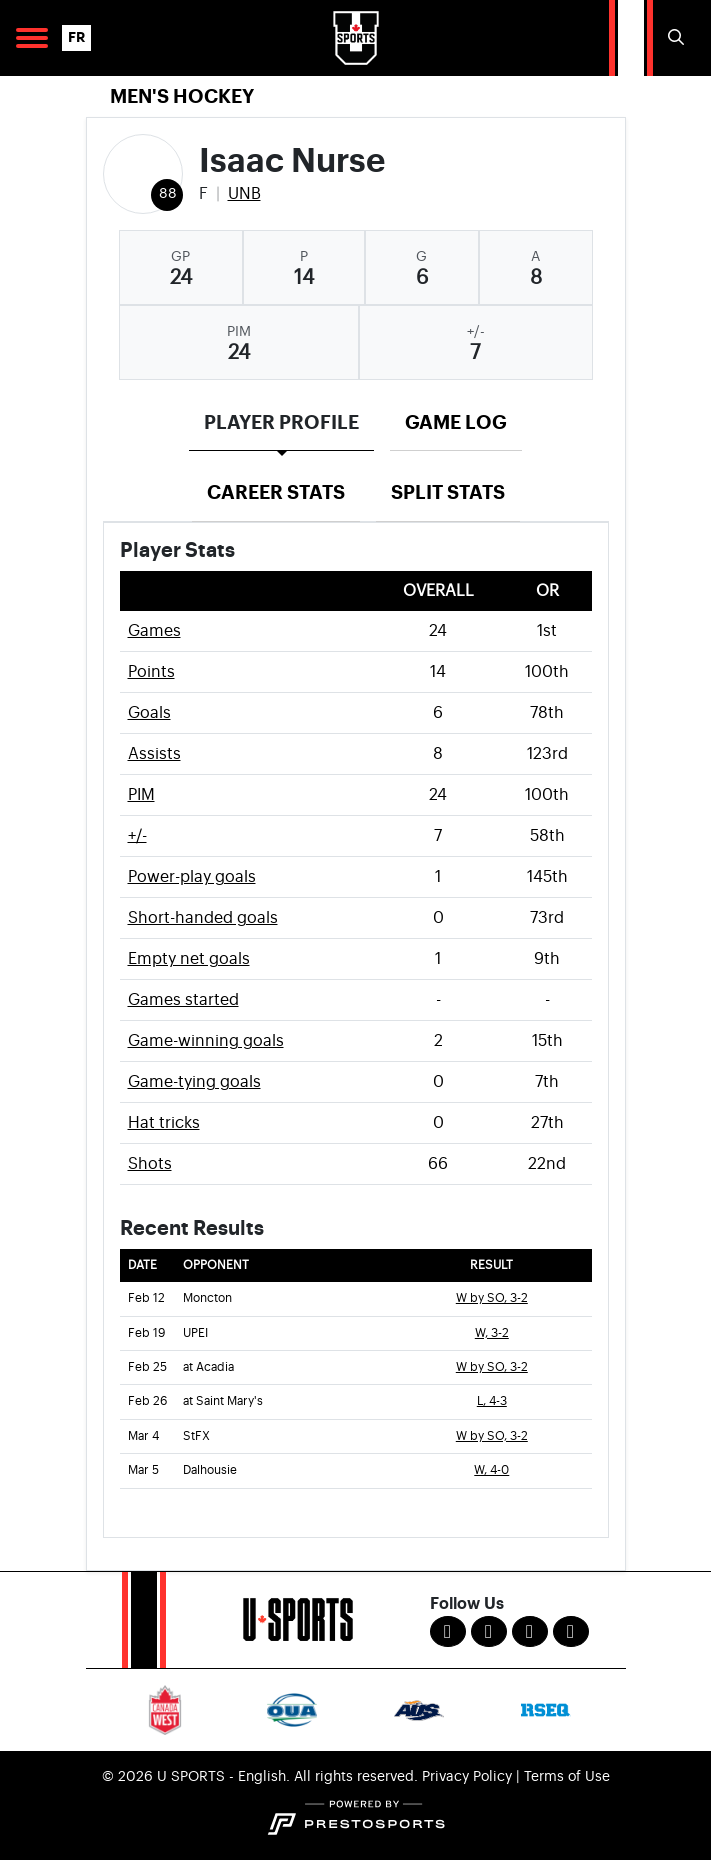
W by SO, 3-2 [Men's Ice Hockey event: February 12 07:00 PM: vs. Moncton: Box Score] (492, 1298)
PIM (141, 795)
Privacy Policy (467, 1777)
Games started (183, 1000)
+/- (137, 836)
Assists (154, 754)
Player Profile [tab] (281, 422)
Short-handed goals (203, 918)
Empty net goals (189, 959)
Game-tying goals (194, 1082)
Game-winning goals (206, 1041)
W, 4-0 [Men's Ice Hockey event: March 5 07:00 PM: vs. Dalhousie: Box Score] (491, 1470)
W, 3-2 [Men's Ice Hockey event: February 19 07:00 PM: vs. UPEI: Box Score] (492, 1333)
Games (154, 631)
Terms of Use (567, 1777)
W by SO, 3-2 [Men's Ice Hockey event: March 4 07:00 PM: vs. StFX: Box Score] (492, 1436)
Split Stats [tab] (448, 492)
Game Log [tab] (456, 422)
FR (76, 37)
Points (151, 672)
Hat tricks (164, 1123)
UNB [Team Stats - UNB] (244, 194)
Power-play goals (192, 877)
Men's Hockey (182, 96)
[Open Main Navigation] (32, 38)
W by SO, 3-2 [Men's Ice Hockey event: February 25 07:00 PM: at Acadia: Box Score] (492, 1367)
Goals (149, 713)
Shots (150, 1164)
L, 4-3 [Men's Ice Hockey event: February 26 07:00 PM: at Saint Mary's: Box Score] (492, 1401)
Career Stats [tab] (276, 492)
